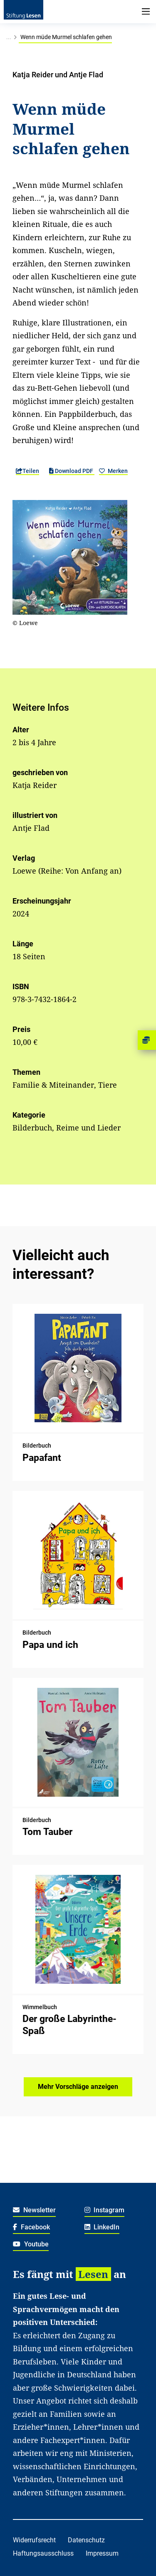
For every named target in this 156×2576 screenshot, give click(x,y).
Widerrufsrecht (34, 2540)
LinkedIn (102, 2227)
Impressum (102, 2553)
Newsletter (34, 2210)
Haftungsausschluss (43, 2553)
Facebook (31, 2227)
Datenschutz (86, 2540)
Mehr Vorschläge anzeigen (78, 2087)
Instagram (104, 2210)
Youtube (31, 2244)
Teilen (27, 471)
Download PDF (71, 471)
